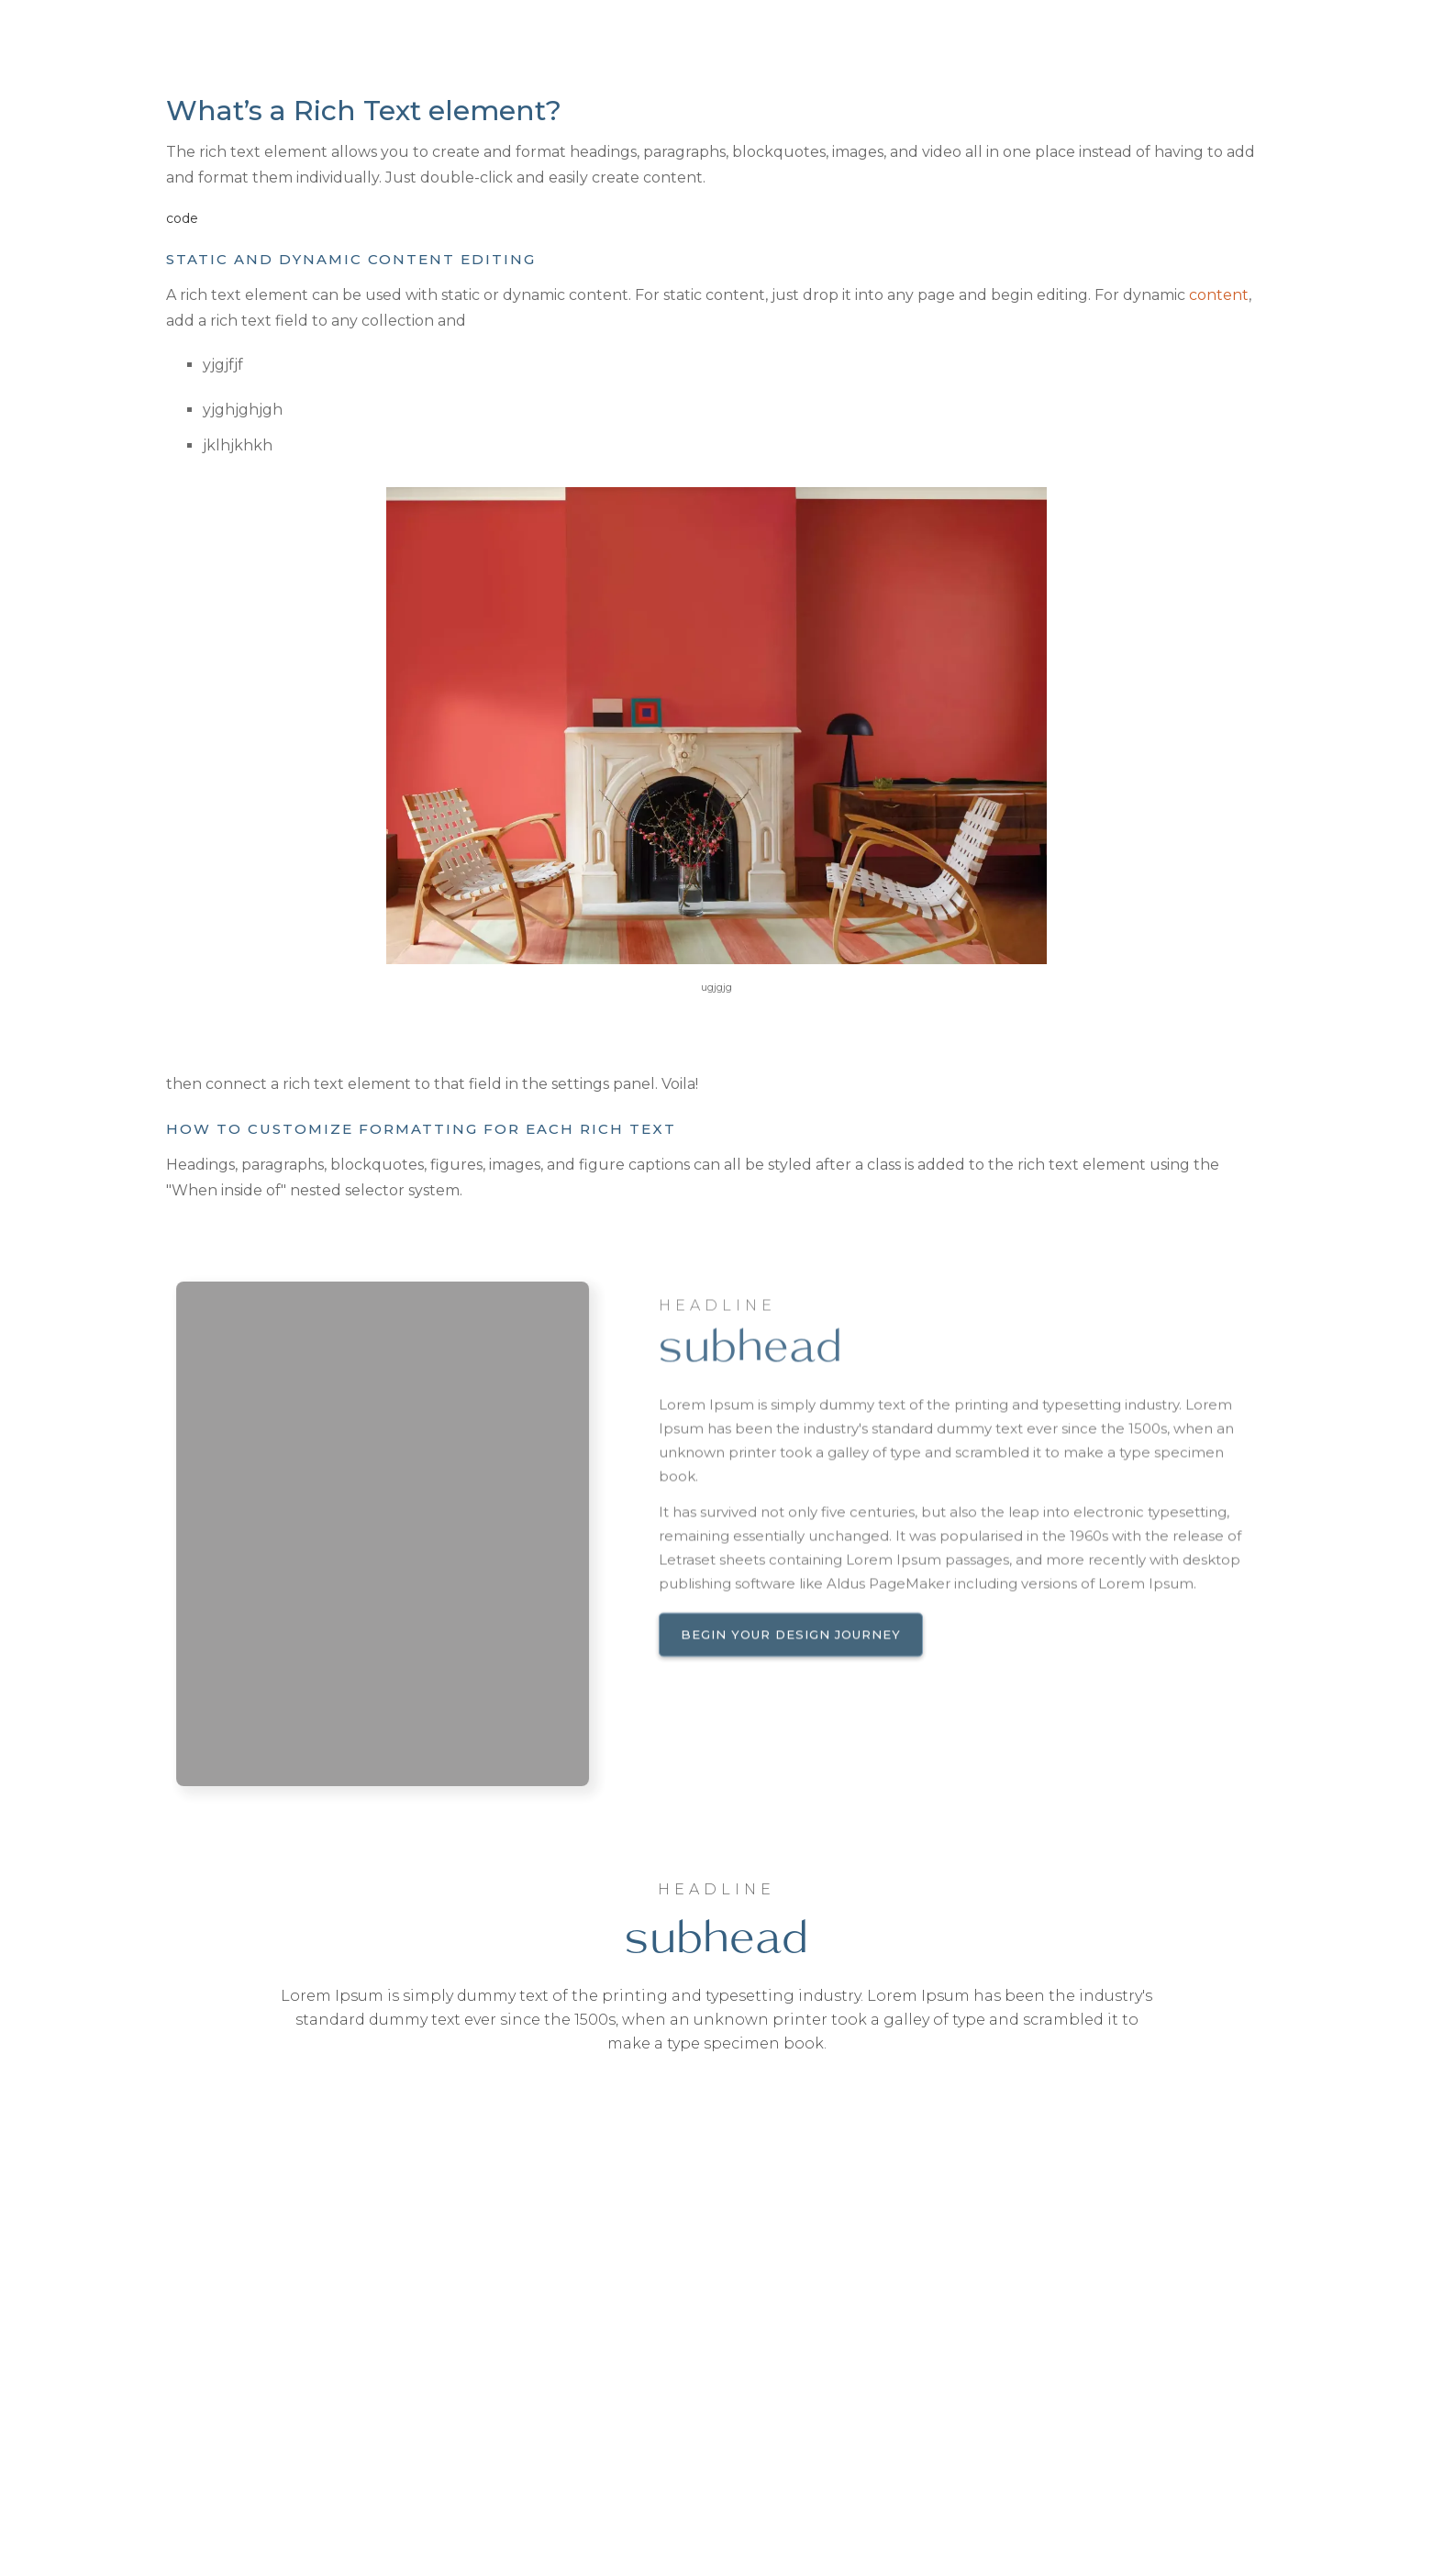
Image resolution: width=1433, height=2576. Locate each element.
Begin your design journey (791, 1657)
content (1219, 295)
